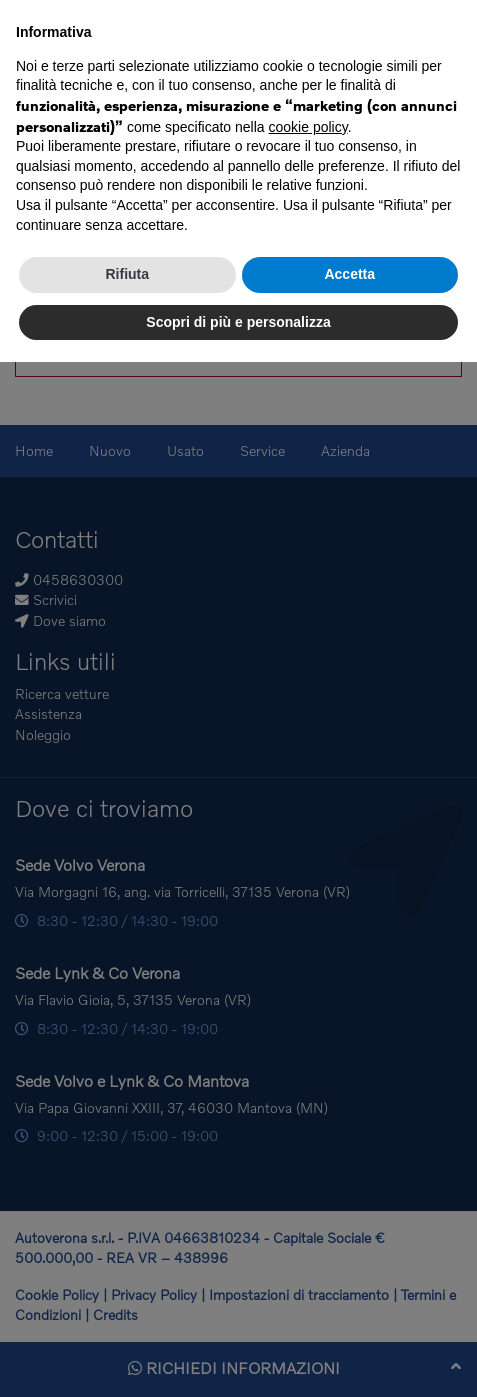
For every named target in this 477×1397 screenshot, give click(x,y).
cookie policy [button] (308, 127)
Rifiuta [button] (127, 274)
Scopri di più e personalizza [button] (238, 322)
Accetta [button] (349, 274)
